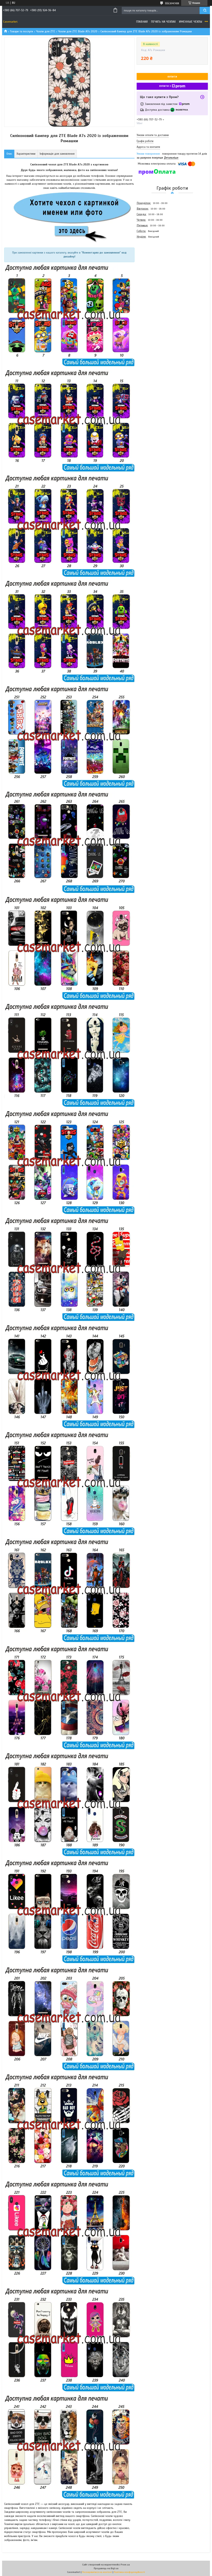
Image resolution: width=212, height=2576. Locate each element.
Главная (142, 21)
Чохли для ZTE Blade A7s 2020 (77, 31)
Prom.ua (125, 2564)
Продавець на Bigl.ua (106, 2568)
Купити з (172, 86)
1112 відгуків (172, 2)
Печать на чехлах (163, 21)
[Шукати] (205, 10)
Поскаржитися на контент (97, 2572)
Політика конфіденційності (129, 2572)
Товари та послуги (21, 31)
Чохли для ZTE (45, 31)
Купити (172, 76)
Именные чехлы (190, 21)
